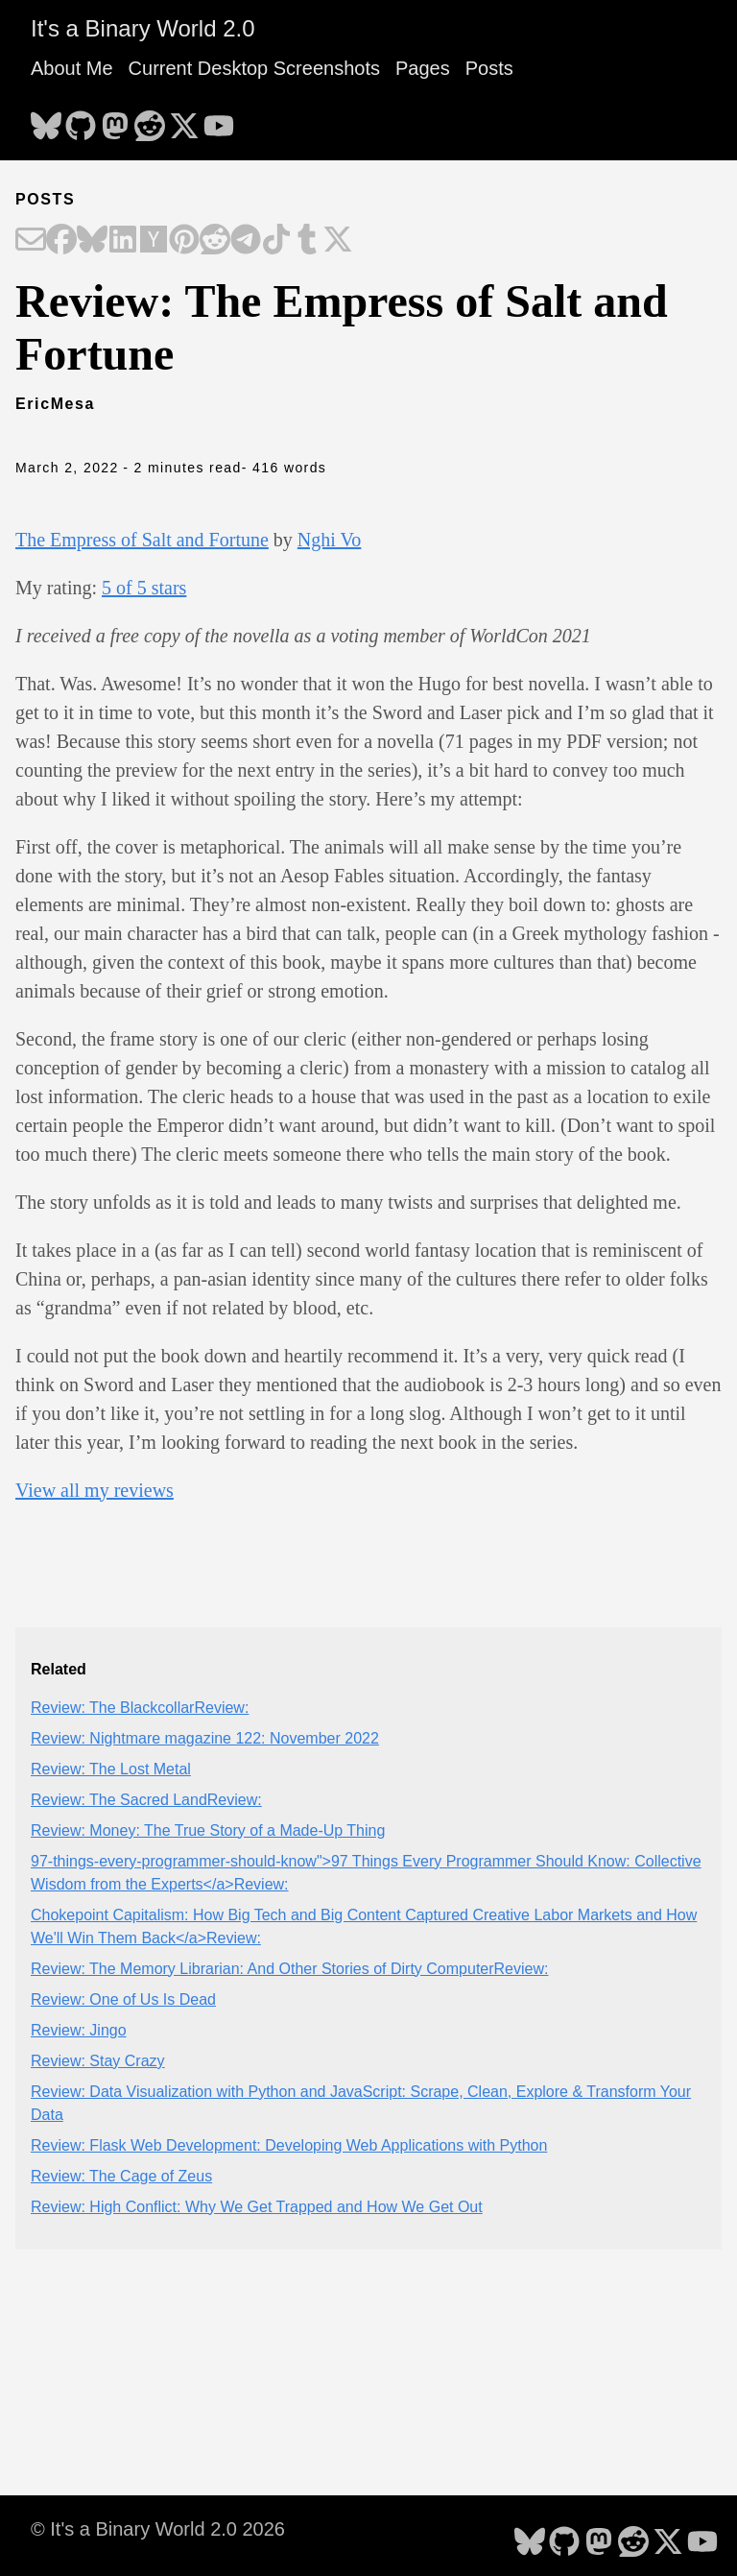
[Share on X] (337, 241)
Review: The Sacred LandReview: (146, 1800)
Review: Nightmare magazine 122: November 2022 (205, 1738)
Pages (422, 68)
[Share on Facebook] (61, 241)
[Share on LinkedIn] (122, 241)
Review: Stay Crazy (98, 2061)
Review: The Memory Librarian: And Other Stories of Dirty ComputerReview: (289, 1969)
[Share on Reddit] (215, 241)
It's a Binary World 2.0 (143, 28)
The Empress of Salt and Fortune (142, 539)
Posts (489, 68)
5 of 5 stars (144, 587)
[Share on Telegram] (245, 241)
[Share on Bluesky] (92, 241)
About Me (72, 68)
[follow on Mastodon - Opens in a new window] (115, 120)
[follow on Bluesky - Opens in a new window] (46, 120)
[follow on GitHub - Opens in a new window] (80, 120)
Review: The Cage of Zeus (121, 2176)
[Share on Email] (30, 241)
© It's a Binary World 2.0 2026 (158, 2529)
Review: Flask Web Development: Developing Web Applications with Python (289, 2145)
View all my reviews (94, 1490)
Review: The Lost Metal (111, 1769)
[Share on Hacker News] (153, 241)
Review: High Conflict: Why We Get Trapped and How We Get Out (257, 2207)
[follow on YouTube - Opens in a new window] (218, 120)
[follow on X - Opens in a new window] (184, 120)
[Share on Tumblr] (307, 241)
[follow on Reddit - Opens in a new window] (149, 120)
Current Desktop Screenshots (254, 68)
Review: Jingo (79, 2030)
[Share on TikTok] (276, 241)
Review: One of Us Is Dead (123, 1999)
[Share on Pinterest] (184, 241)
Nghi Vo (329, 539)
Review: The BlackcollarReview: (140, 1707)
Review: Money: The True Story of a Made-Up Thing (208, 1830)
